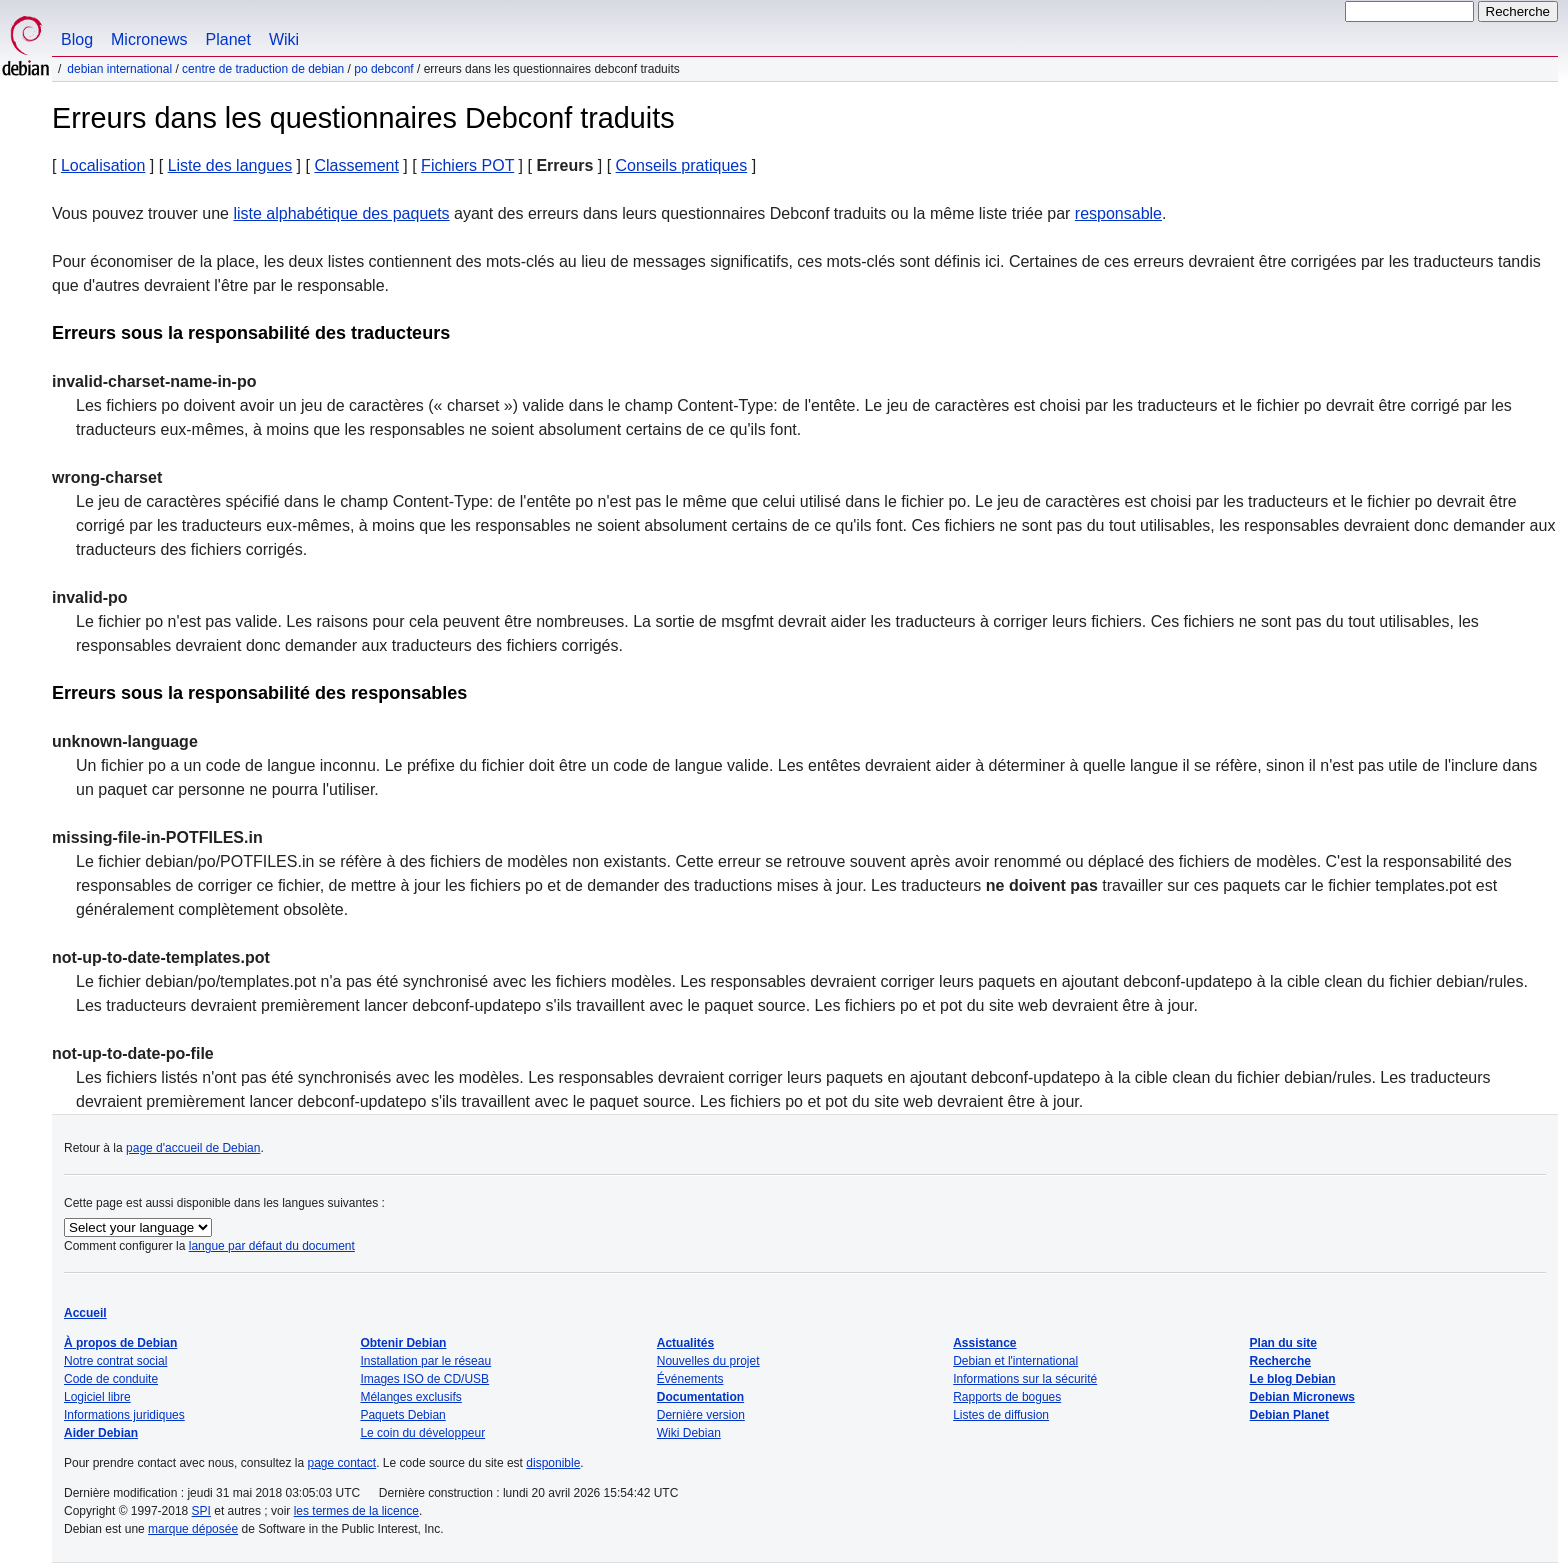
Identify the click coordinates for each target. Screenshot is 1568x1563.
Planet (228, 39)
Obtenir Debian (403, 1343)
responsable (1118, 213)
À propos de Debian (120, 1343)
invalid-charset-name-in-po (154, 381)
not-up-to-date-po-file (133, 1053)
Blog (77, 39)
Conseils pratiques (682, 165)
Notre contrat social (115, 1361)
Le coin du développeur (422, 1433)
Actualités (685, 1343)
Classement (356, 165)
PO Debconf (383, 69)
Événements (690, 1379)
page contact (341, 1463)
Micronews (149, 39)
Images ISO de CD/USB (424, 1379)
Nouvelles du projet (708, 1361)
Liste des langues (230, 165)
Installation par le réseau (425, 1361)
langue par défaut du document (272, 1246)
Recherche (1280, 1361)
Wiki (284, 39)
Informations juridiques (124, 1415)
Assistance (984, 1343)
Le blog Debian (1293, 1379)
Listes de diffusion (1001, 1415)
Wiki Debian (689, 1433)
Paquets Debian (402, 1415)
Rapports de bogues (1007, 1397)
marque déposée (193, 1529)
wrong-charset (107, 477)
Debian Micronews (1302, 1397)
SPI (201, 1511)
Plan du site (1283, 1343)
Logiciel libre (97, 1397)
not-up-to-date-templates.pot (161, 957)
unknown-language (125, 741)
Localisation (103, 165)
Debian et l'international (1015, 1361)
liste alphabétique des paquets (341, 213)
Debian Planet (1289, 1415)
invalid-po (90, 597)
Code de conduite (111, 1379)
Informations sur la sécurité (1025, 1379)
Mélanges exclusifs (410, 1397)
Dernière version (701, 1415)
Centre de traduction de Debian (263, 69)
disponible (553, 1463)
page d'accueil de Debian (193, 1148)
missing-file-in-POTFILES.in (157, 837)
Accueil (85, 1313)
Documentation (700, 1397)
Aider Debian (101, 1433)
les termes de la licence (356, 1511)
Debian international (119, 69)
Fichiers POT (467, 165)
